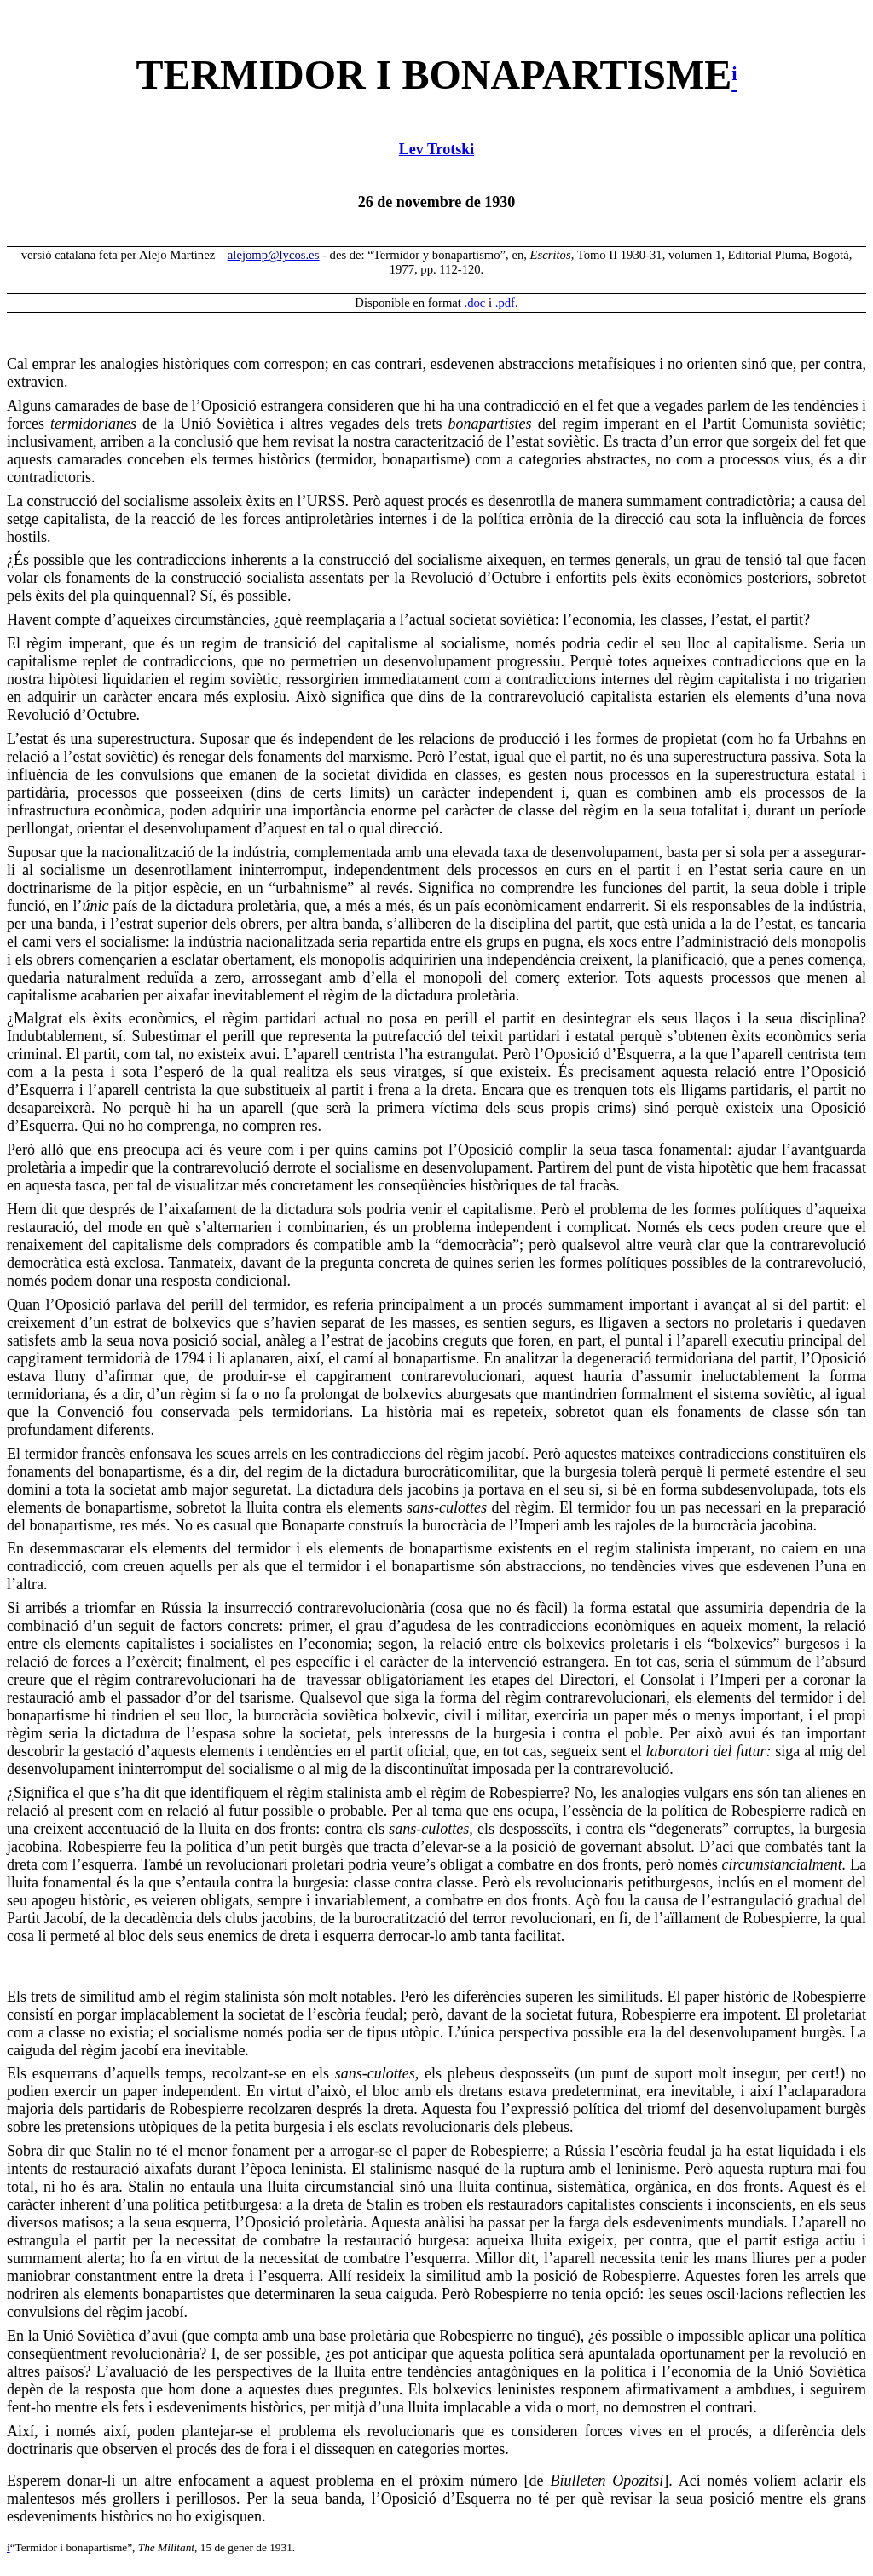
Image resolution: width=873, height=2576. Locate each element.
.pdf (505, 302)
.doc (475, 302)
